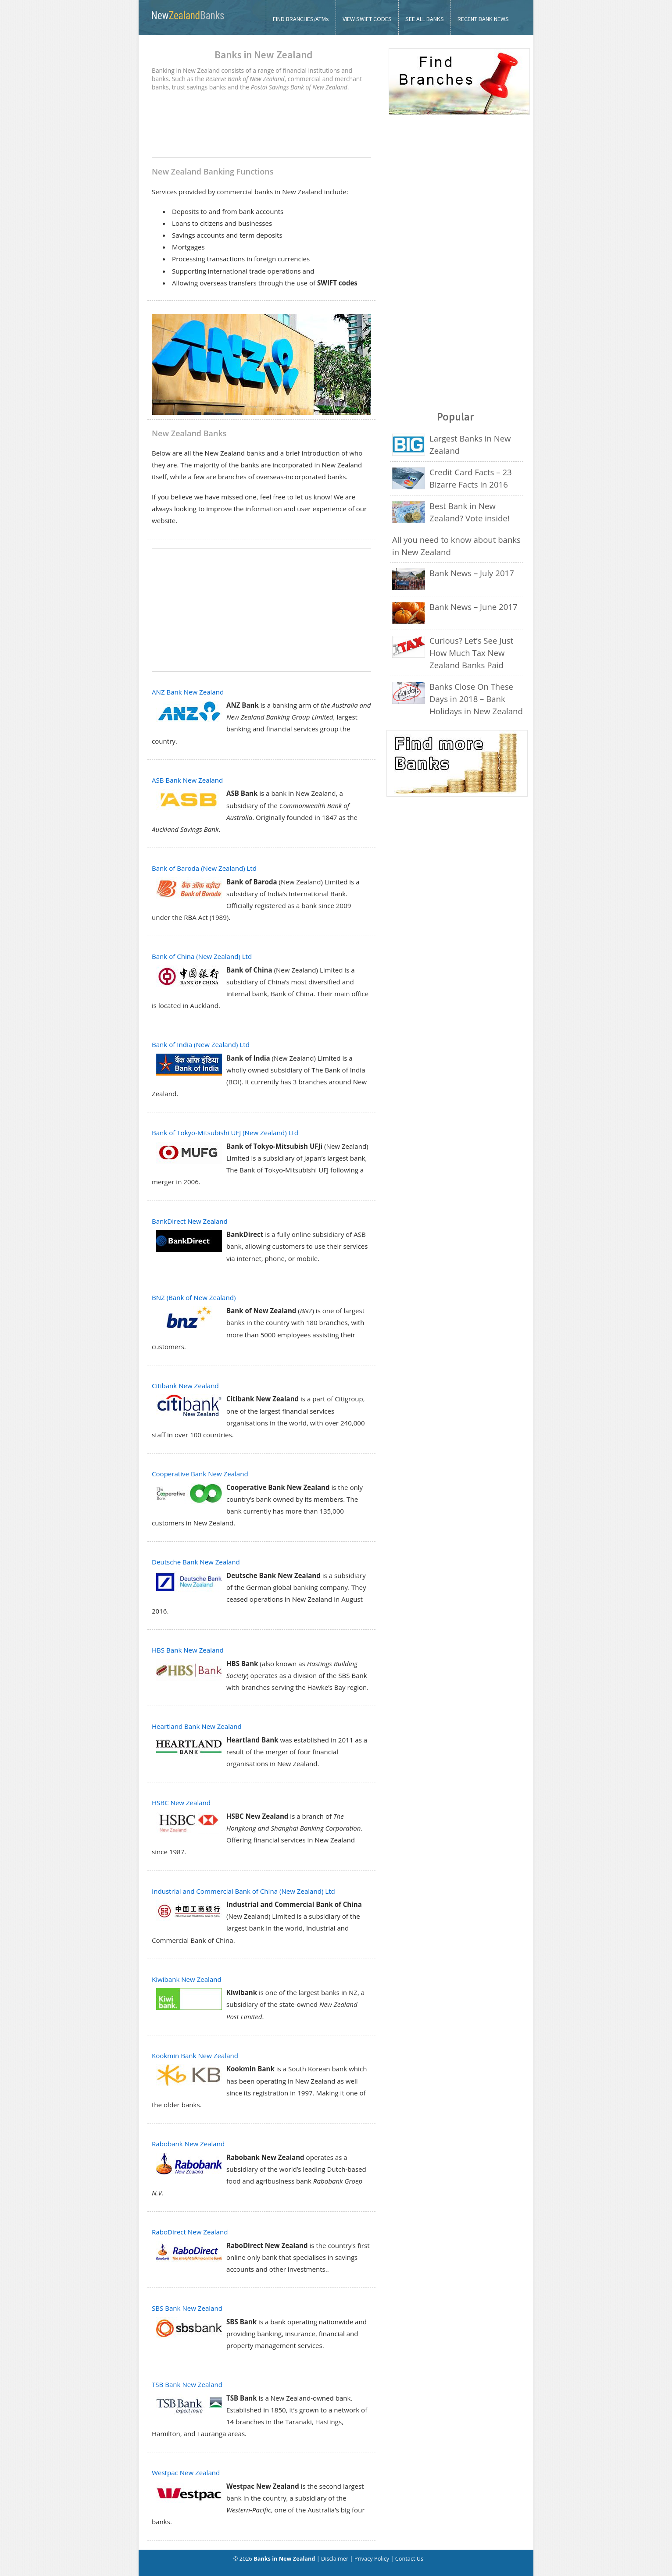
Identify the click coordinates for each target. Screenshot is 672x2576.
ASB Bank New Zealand (187, 780)
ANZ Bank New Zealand (188, 692)
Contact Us (409, 2558)
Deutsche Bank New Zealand (196, 1561)
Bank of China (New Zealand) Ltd (202, 956)
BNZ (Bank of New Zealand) (194, 1297)
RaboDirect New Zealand (190, 2231)
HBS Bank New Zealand (188, 1650)
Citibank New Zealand (185, 1385)
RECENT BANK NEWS (483, 19)
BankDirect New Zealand (190, 1221)
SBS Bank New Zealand (187, 2308)
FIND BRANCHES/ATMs (301, 19)
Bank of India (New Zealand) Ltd (201, 1044)
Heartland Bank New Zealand (197, 1726)
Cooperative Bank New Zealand (200, 1473)
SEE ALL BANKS (424, 19)
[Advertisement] (261, 131)
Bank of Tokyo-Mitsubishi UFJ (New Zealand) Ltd (225, 1132)
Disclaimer (334, 2558)
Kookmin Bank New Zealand (195, 2055)
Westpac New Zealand (186, 2472)
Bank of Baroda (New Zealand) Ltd (204, 868)
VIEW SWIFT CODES (367, 19)
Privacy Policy (371, 2558)
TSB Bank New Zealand (187, 2384)
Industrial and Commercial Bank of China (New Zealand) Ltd (243, 1891)
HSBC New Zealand (181, 1802)
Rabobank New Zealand (188, 2143)
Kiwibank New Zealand (187, 1979)
